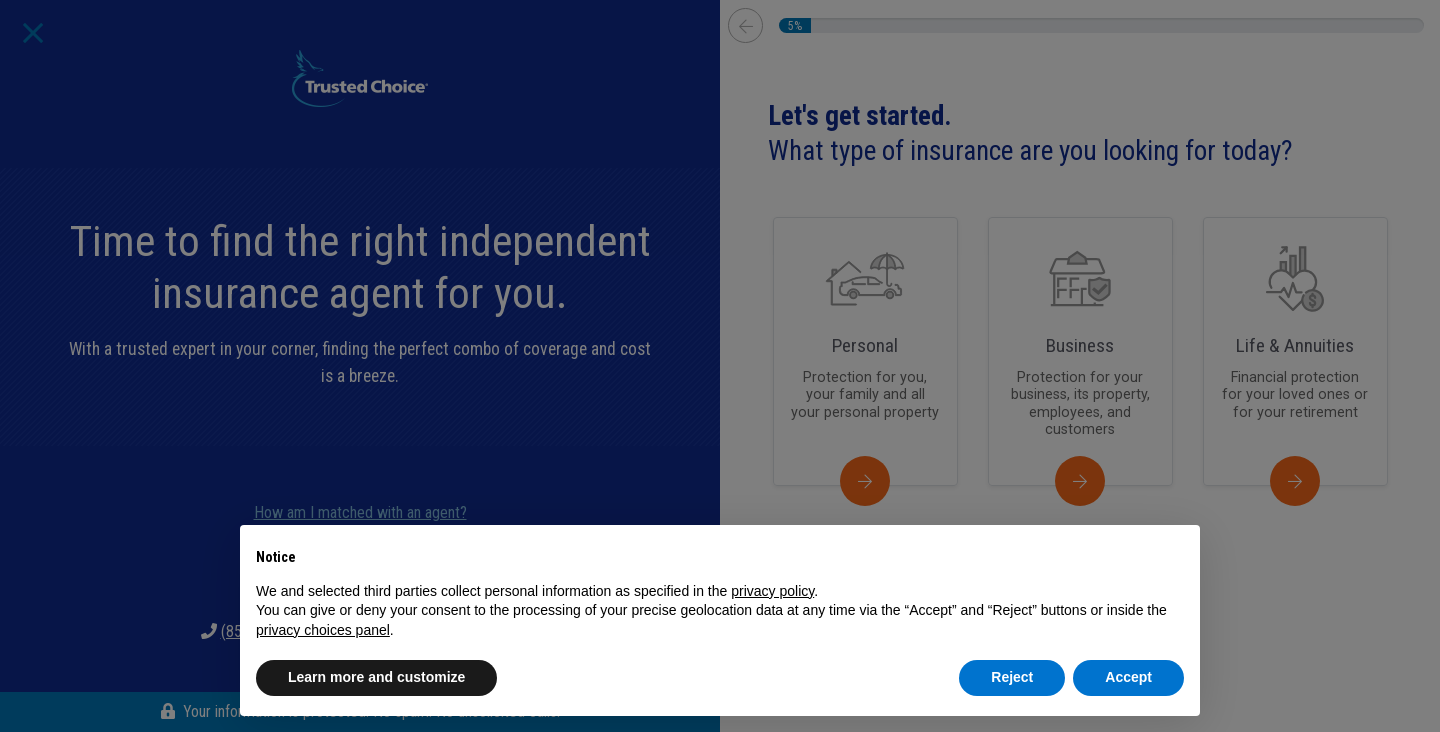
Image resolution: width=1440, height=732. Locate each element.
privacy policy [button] (772, 591)
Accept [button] (1128, 677)
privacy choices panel (323, 630)
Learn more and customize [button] (376, 677)
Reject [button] (1012, 677)
